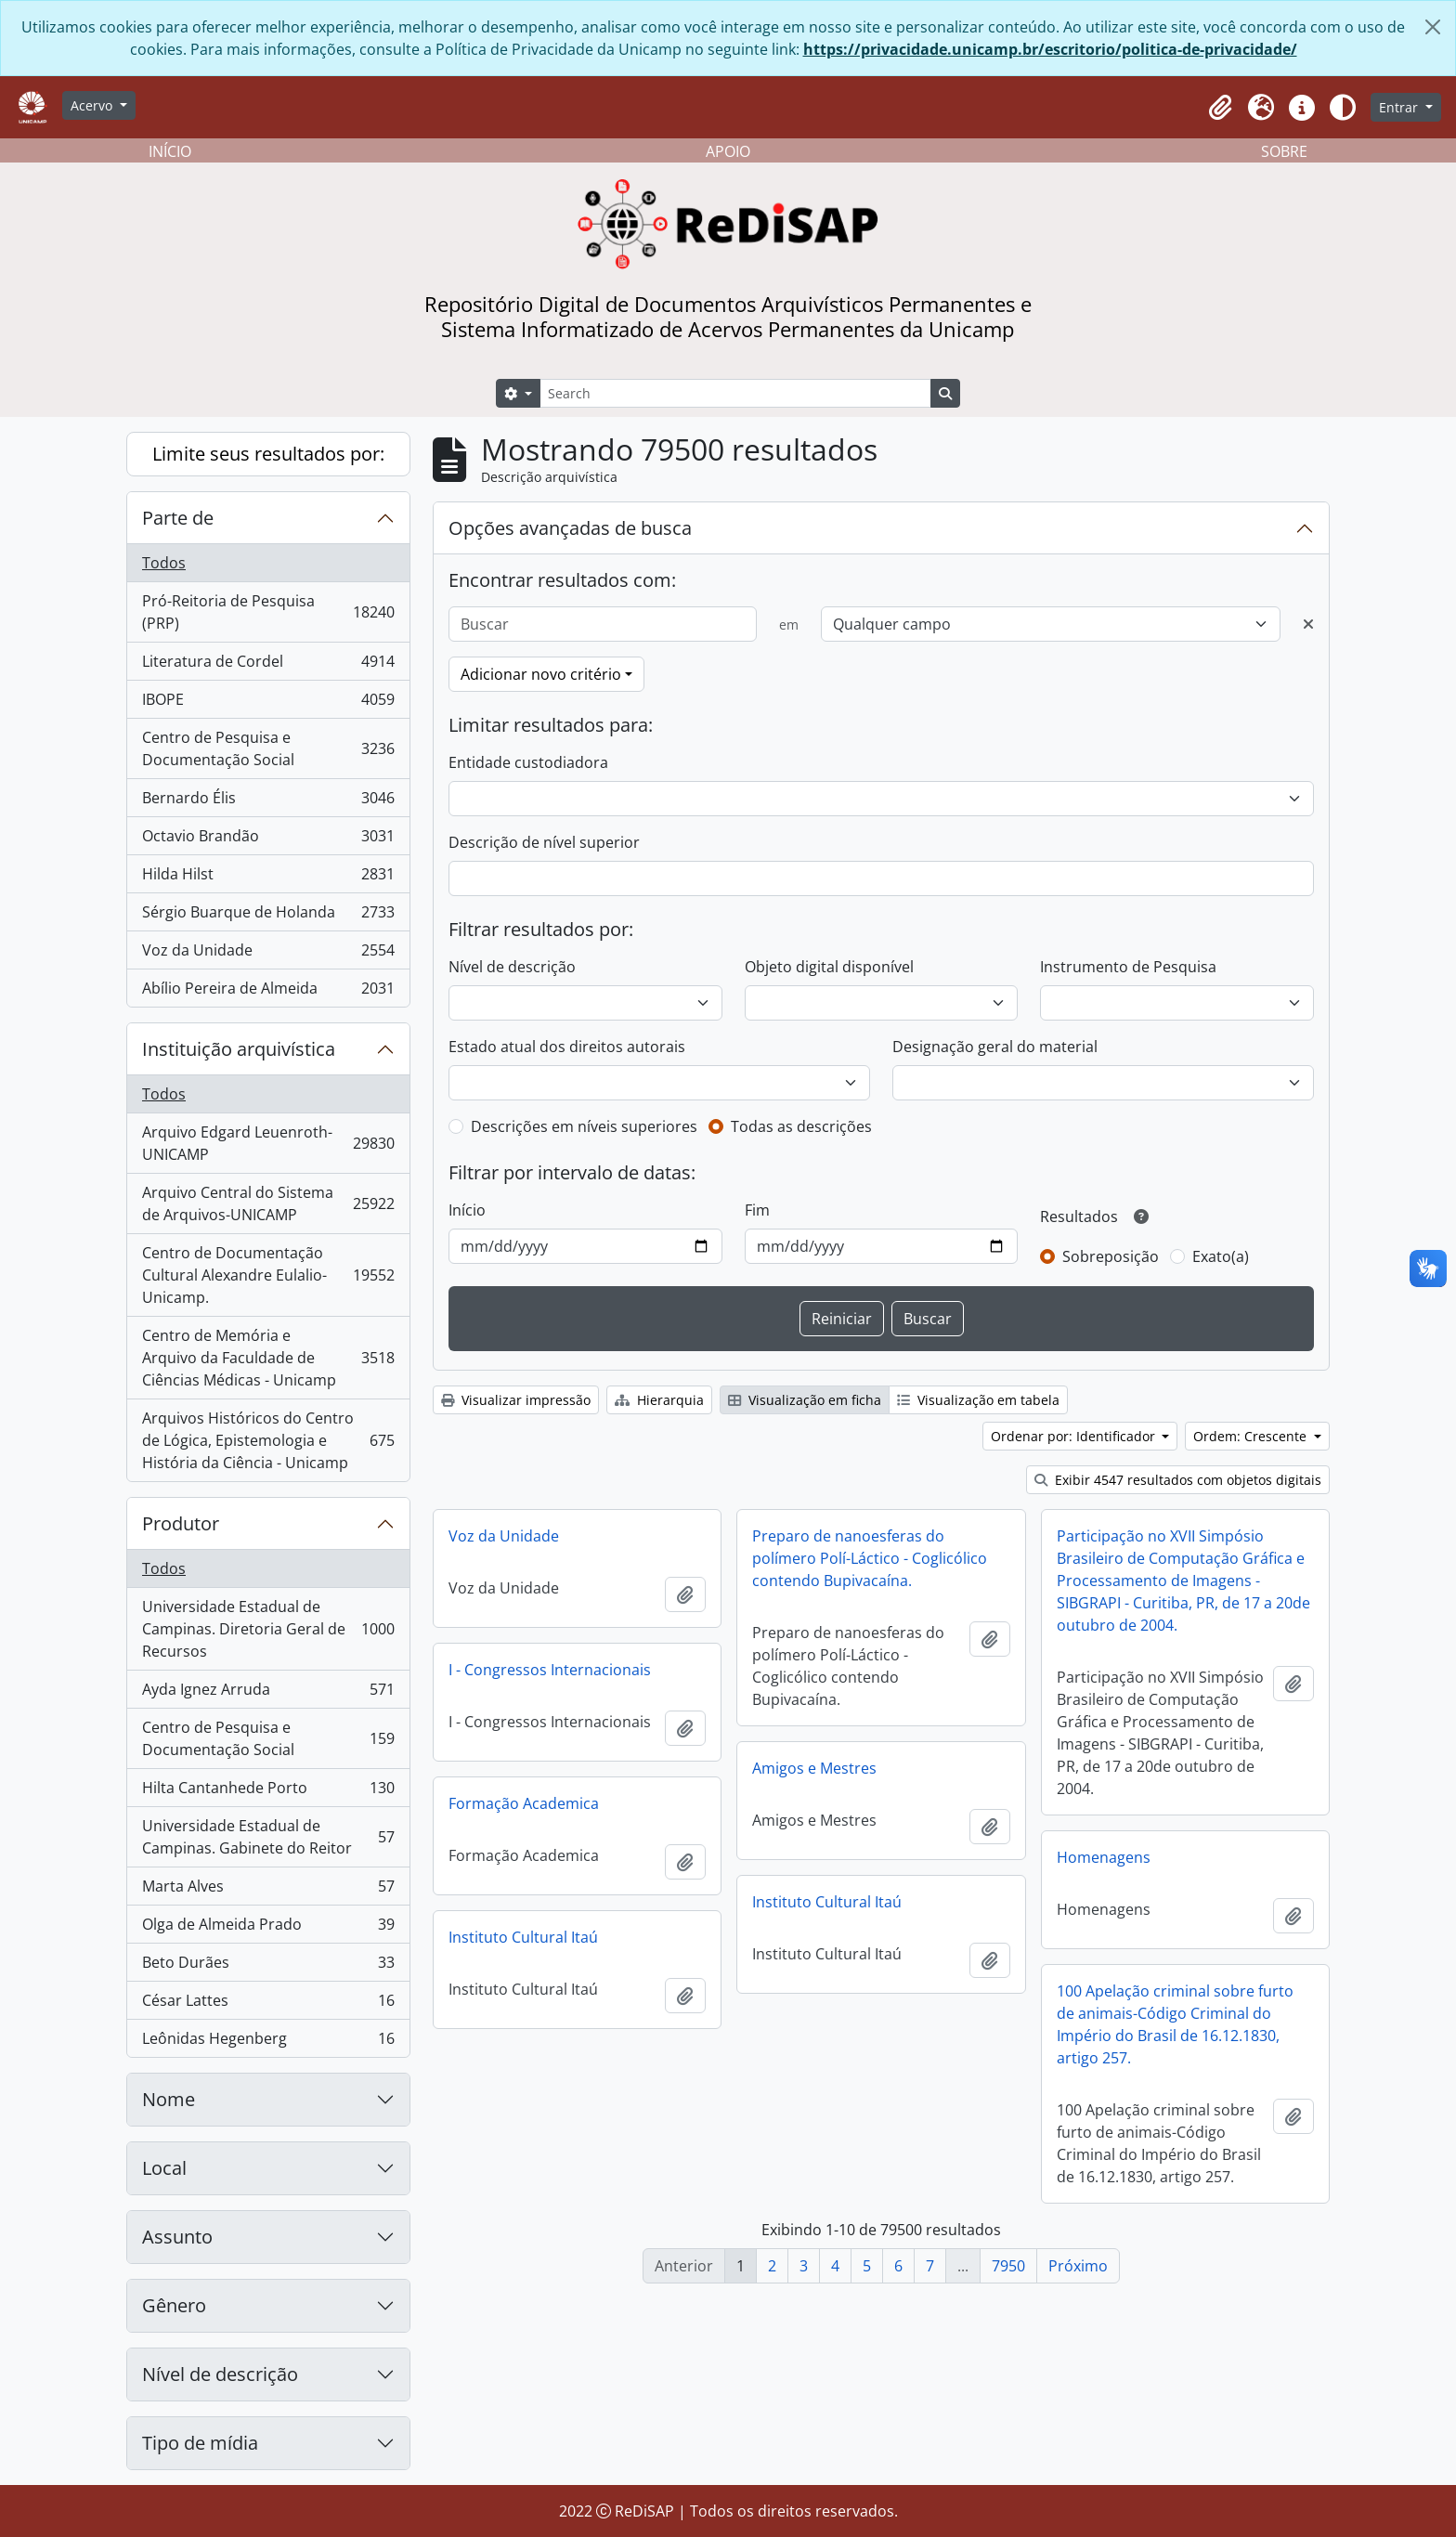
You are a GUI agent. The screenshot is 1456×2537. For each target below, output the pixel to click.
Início (467, 1210)
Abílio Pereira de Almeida (268, 992)
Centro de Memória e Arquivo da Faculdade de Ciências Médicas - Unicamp (268, 1357)
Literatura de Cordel (268, 665)
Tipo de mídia (200, 2442)
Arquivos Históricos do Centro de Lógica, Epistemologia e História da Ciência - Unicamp (268, 1440)
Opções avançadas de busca (570, 527)
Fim (757, 1210)
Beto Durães (268, 1966)
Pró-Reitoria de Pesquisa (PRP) (268, 612)
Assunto (177, 2236)
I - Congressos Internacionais (549, 1669)
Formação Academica (523, 1803)
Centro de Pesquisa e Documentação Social (268, 748)
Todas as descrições (801, 1126)
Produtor (180, 1523)
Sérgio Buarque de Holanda (268, 916)
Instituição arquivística (238, 1048)
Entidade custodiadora (528, 762)
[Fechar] (1432, 27)
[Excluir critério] (1308, 624)
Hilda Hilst (268, 878)
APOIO (728, 151)
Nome (168, 2099)
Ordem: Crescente (1251, 1436)
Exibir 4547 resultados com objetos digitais (1177, 1480)
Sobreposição (1110, 1256)
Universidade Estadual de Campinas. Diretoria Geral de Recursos (268, 1628)
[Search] (735, 393)
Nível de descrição (220, 2374)
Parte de (178, 517)
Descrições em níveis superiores (584, 1126)
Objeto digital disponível (829, 966)
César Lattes (268, 2004)
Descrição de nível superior (544, 842)
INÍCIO (170, 151)
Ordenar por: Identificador (1075, 1436)
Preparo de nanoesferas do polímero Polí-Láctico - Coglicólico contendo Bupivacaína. (869, 1558)
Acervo (93, 105)
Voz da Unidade (268, 954)
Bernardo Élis (268, 802)
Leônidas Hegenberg (268, 2042)
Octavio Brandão (268, 840)
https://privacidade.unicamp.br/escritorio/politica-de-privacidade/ (1050, 49)
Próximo (1078, 2266)
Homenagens (1103, 1857)
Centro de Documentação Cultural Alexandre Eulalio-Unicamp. (268, 1275)
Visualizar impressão (516, 1400)
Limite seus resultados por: (268, 453)
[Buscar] (602, 624)
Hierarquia (659, 1400)
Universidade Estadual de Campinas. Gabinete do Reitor (268, 1836)
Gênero (174, 2305)
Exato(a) (1220, 1256)
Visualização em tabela (978, 1400)
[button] (1220, 107)
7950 (1008, 2266)
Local (164, 2167)
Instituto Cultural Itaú (827, 1902)
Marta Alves (268, 1890)
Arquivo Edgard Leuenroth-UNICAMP (268, 1143)
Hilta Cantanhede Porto (268, 1791)
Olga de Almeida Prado (268, 1928)
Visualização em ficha (804, 1400)
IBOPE (268, 703)
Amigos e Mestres (814, 1768)
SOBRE (1284, 151)
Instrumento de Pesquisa (1128, 966)
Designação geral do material (995, 1046)
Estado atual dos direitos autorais (566, 1046)
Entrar (1400, 107)
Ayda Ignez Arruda (268, 1693)
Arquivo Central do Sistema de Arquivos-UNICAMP (268, 1203)
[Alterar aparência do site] (1342, 107)
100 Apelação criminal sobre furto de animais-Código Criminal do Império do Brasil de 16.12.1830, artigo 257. (1175, 2024)
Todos (164, 563)
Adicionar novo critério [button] (541, 674)
